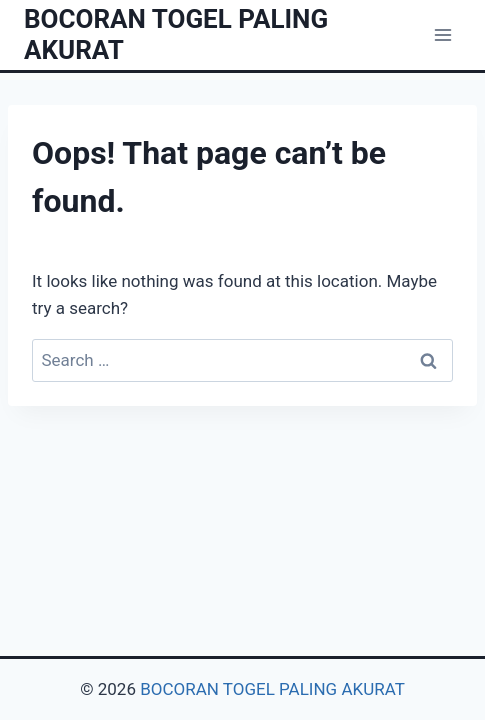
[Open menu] (442, 34)
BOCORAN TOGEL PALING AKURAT (272, 689)
